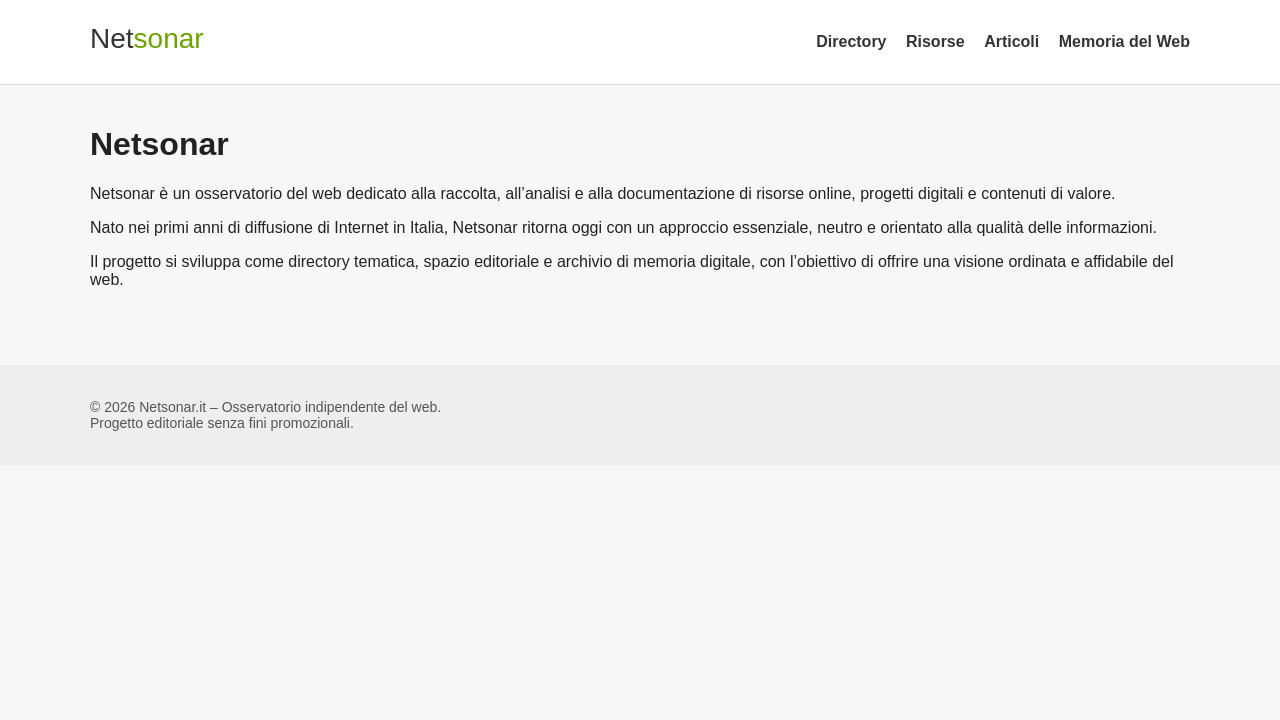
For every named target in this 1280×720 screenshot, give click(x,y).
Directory (851, 41)
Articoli (1011, 41)
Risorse (935, 41)
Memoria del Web (1124, 41)
